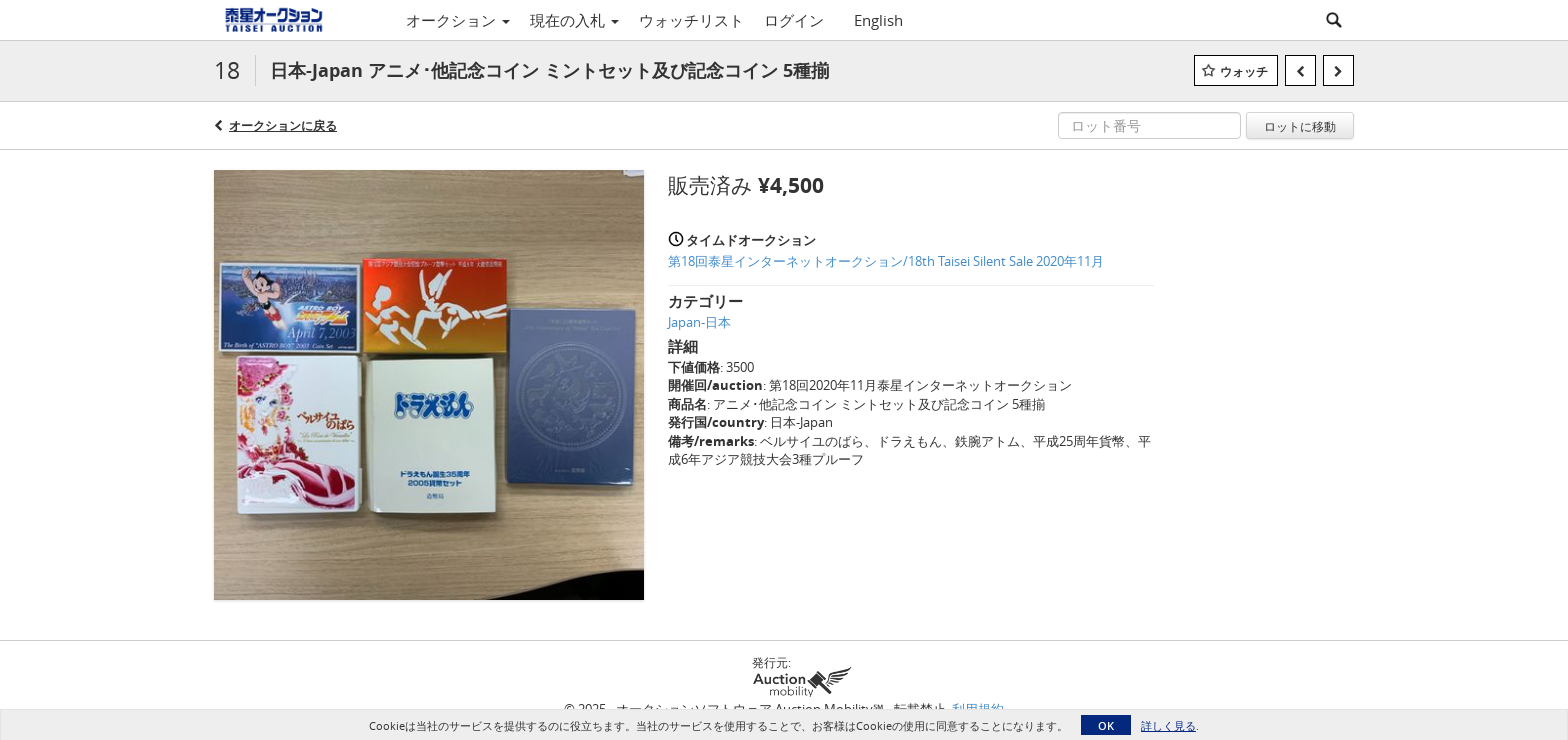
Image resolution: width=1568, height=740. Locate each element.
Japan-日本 (699, 322)
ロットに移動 (1300, 126)
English (878, 20)
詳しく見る (1168, 725)
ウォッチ (1244, 71)
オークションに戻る (283, 125)
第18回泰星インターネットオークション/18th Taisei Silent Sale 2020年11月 (886, 261)
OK (1106, 725)
